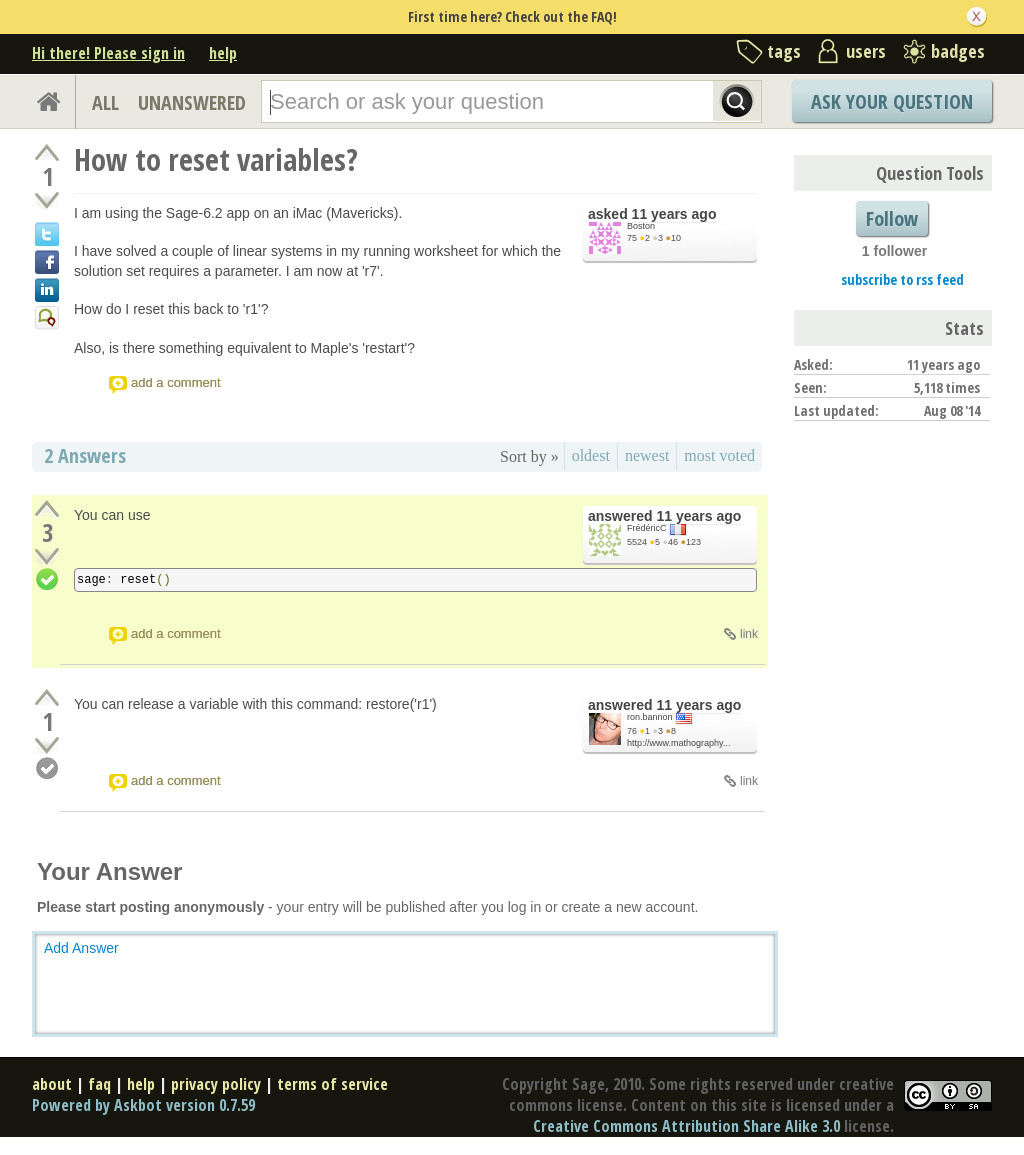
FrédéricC (647, 528)
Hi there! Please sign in (108, 53)
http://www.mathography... (678, 743)
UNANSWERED (192, 102)
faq (99, 1084)
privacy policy (216, 1084)
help (223, 53)
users (866, 51)
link (749, 634)
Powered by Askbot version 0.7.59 (143, 1105)
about (52, 1084)
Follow (892, 218)
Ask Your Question (892, 101)
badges (958, 51)
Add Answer (81, 948)
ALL (105, 102)
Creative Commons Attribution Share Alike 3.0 (686, 1126)
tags (784, 51)
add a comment (176, 382)
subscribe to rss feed (902, 279)
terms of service (332, 1084)
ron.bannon (650, 717)
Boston (641, 226)
